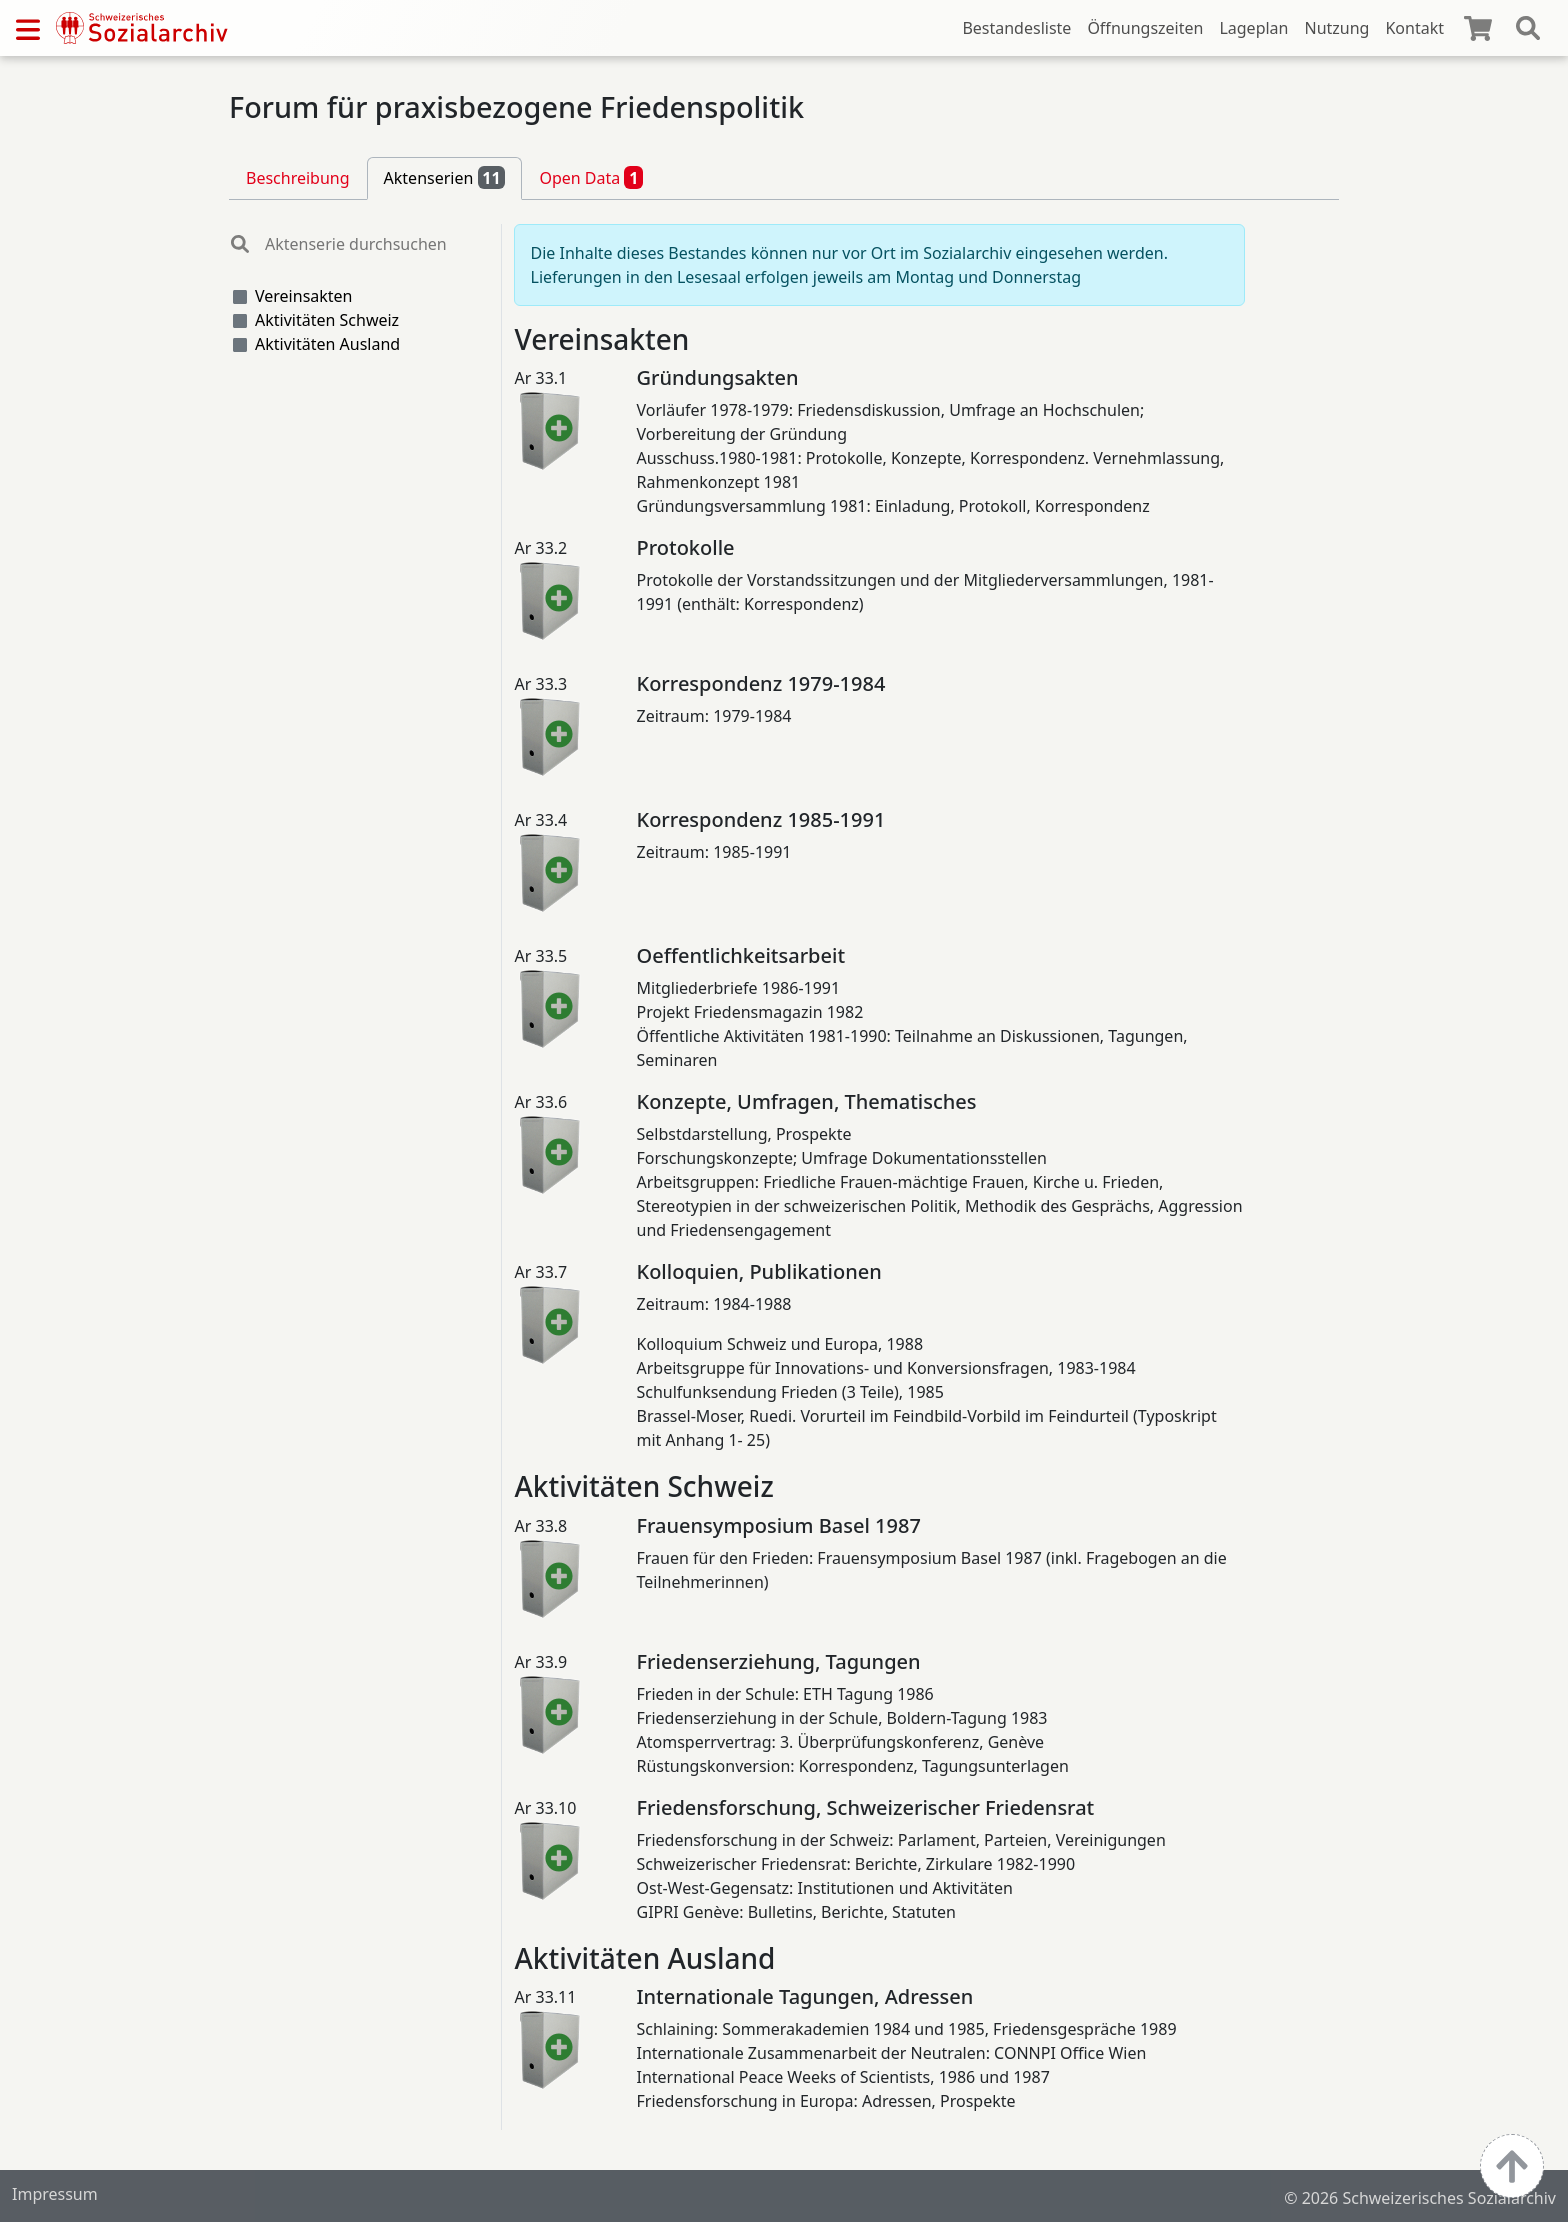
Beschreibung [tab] (298, 178)
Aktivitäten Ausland (327, 344)
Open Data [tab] (591, 177)
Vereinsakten (304, 296)
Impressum (55, 2194)
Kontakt (1414, 28)
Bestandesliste (1016, 28)
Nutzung (1336, 28)
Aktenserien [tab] (445, 177)
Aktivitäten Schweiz (327, 320)
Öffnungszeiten (1145, 28)
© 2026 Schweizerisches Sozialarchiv (1420, 2198)
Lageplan (1253, 28)
